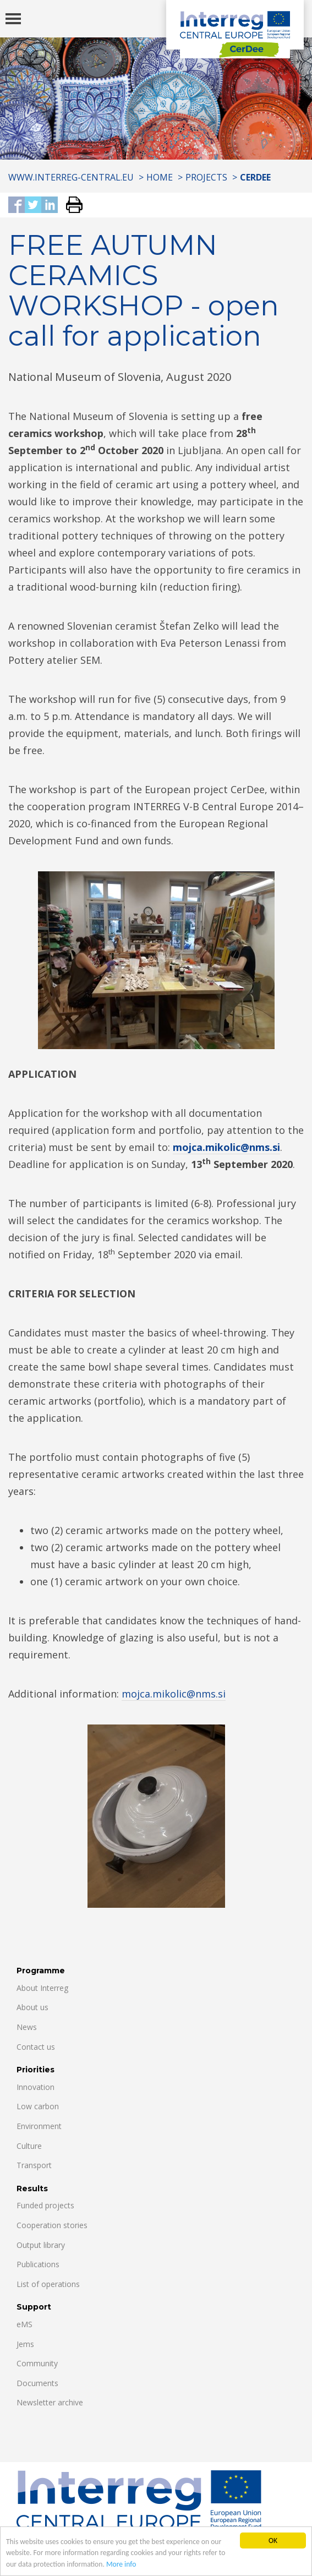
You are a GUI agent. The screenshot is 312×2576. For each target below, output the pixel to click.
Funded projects (45, 2205)
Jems (25, 2344)
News (27, 2027)
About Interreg (42, 1988)
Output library (41, 2245)
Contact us (36, 2047)
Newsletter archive (50, 2402)
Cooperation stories (52, 2225)
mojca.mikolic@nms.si (226, 1147)
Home (159, 177)
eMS (24, 2324)
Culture (29, 2146)
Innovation (35, 2087)
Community (37, 2363)
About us (32, 2007)
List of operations (48, 2284)
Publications (38, 2264)
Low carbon (38, 2106)
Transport (34, 2165)
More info (121, 2565)
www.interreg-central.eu (71, 177)
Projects (206, 177)
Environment (39, 2126)
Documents (37, 2383)
